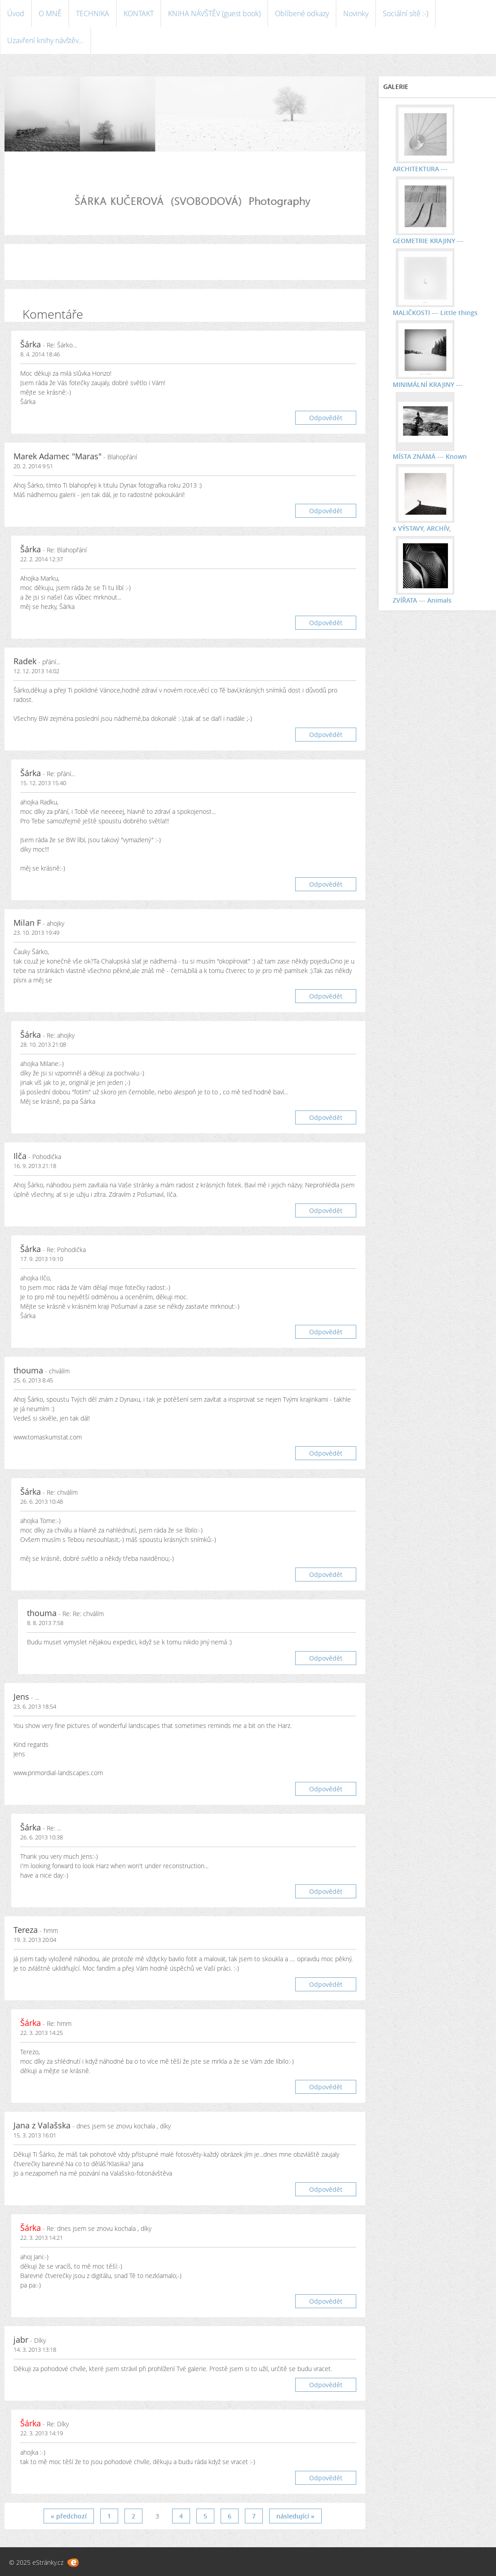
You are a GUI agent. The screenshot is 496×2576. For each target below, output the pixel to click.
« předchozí (69, 2516)
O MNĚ (50, 13)
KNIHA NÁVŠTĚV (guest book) (214, 13)
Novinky (355, 13)
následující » (295, 2516)
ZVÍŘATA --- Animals (421, 600)
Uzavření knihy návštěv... (45, 40)
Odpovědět (325, 417)
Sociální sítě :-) (405, 13)
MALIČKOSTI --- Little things (434, 312)
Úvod (15, 13)
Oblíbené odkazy (302, 13)
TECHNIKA (92, 13)
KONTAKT (139, 13)
